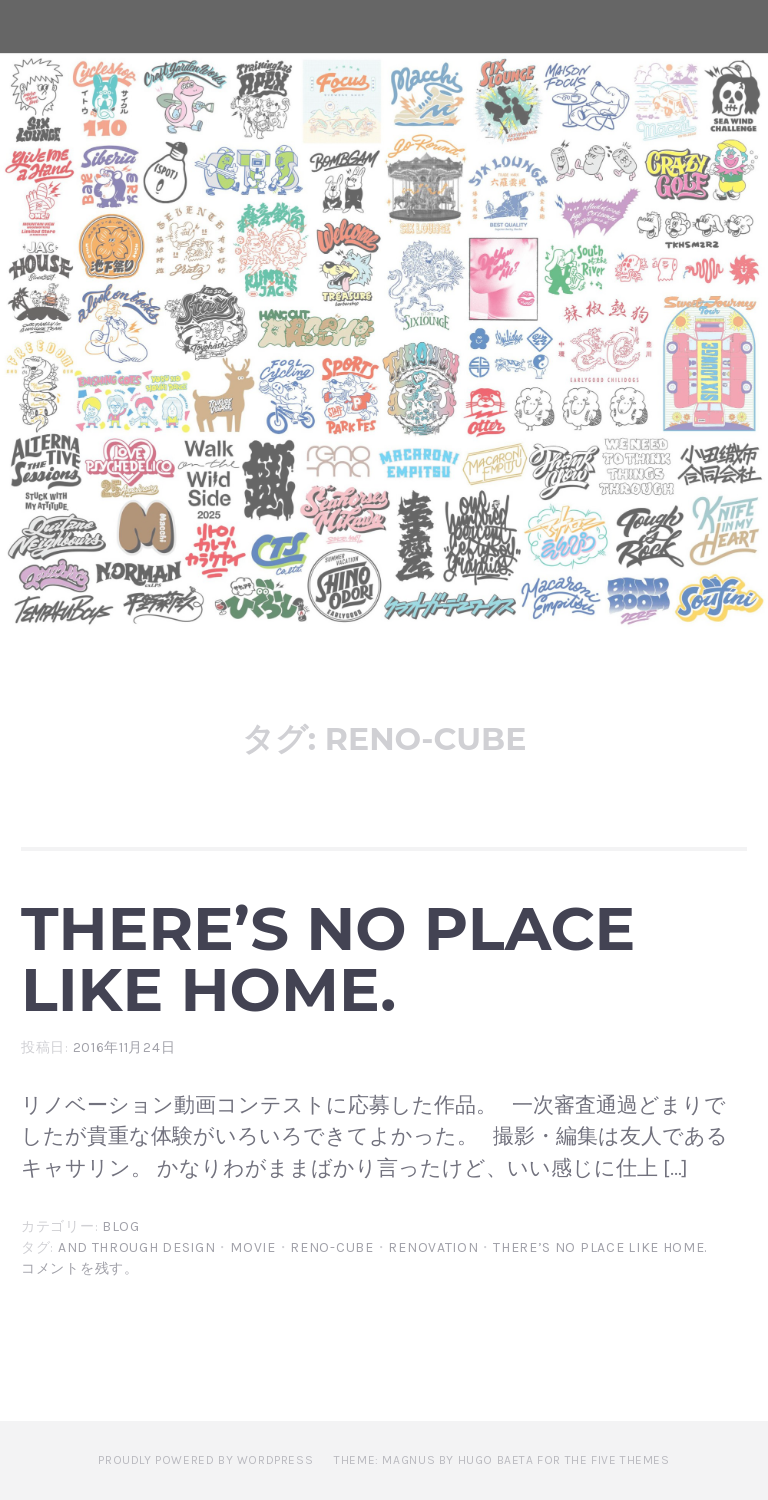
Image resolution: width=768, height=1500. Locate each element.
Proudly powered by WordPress (205, 1460)
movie (253, 1247)
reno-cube (331, 1247)
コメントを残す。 (80, 1268)
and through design (137, 1247)
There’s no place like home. (328, 958)
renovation (433, 1247)
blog (121, 1226)
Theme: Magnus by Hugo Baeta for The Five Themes (501, 1460)
